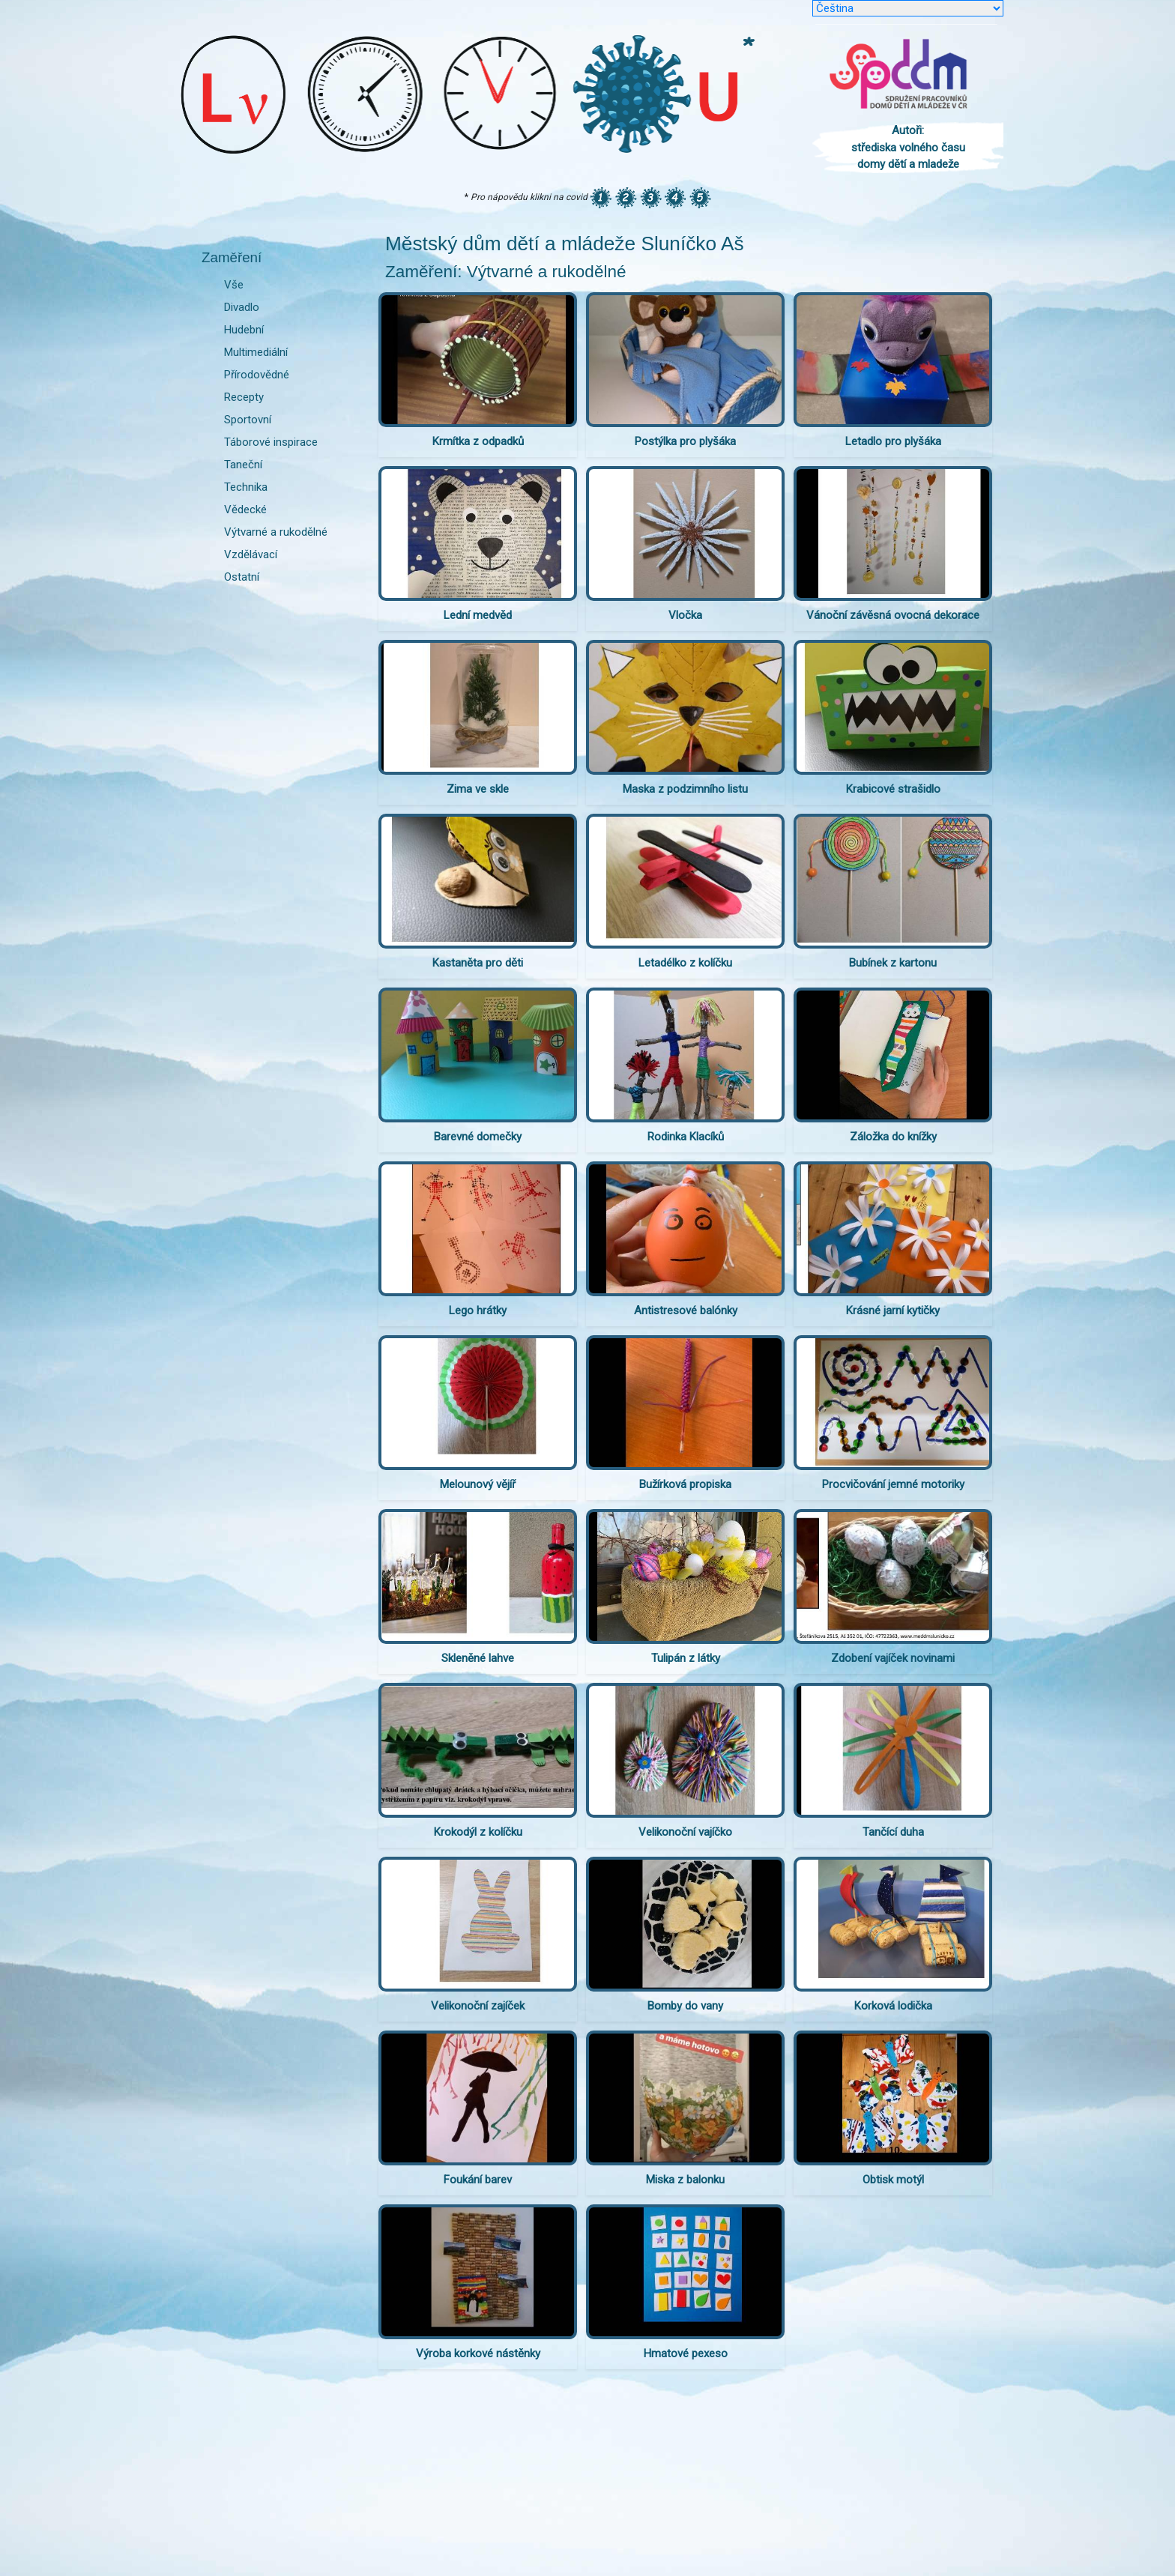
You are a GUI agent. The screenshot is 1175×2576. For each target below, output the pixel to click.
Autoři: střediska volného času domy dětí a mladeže (908, 147)
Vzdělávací (250, 554)
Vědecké (245, 509)
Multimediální (256, 352)
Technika (246, 487)
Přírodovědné (256, 374)
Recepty (244, 397)
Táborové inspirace (271, 442)
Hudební (244, 329)
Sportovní (247, 419)
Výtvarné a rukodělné (275, 532)
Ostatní (241, 577)
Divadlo (241, 307)
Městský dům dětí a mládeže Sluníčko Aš (564, 243)
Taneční (243, 464)
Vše (234, 284)
